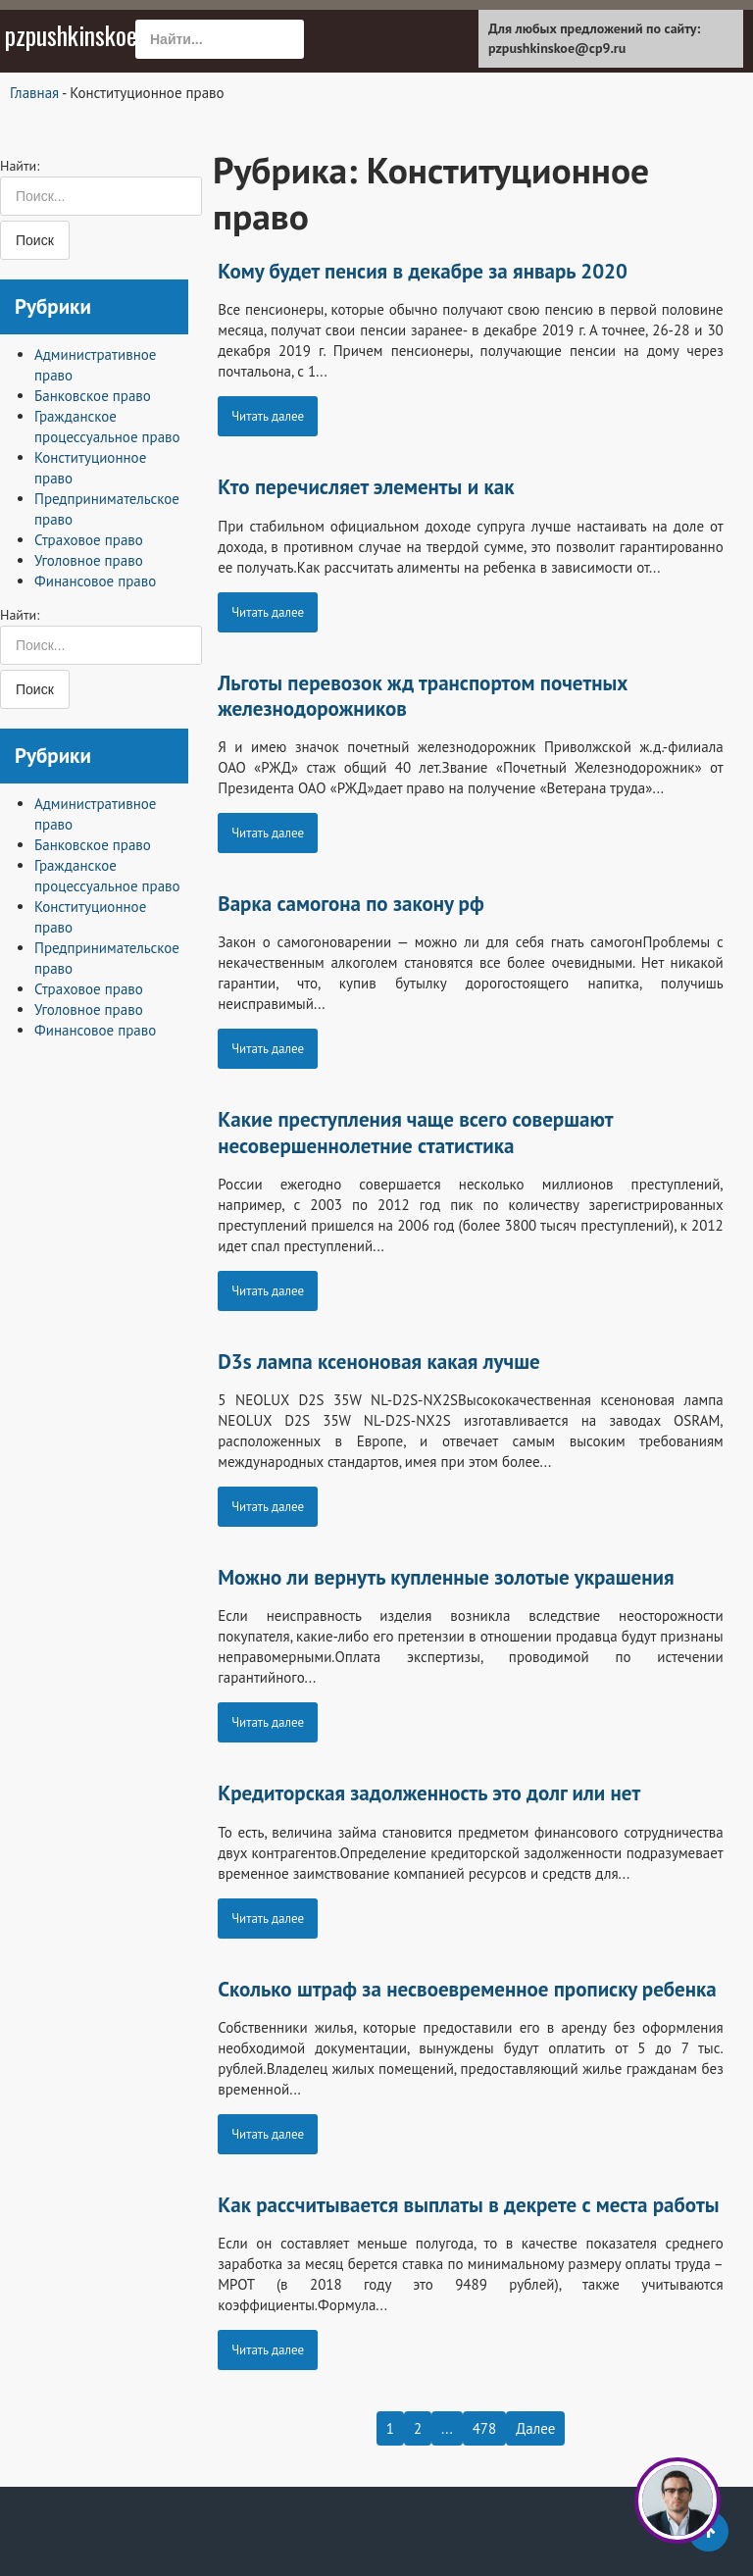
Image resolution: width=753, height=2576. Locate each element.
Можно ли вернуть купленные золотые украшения (446, 1577)
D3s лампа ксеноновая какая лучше (378, 1361)
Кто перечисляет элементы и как (366, 487)
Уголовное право (88, 560)
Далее (535, 2428)
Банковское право (92, 395)
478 (485, 2428)
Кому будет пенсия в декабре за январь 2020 (423, 271)
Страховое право (88, 539)
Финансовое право (95, 581)
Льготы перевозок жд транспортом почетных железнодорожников (423, 696)
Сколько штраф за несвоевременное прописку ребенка (467, 1989)
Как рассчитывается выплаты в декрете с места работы (468, 2205)
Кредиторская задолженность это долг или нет (429, 1793)
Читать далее (267, 416)
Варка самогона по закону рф (350, 903)
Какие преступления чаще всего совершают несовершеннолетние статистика (415, 1132)
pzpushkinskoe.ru (83, 35)
